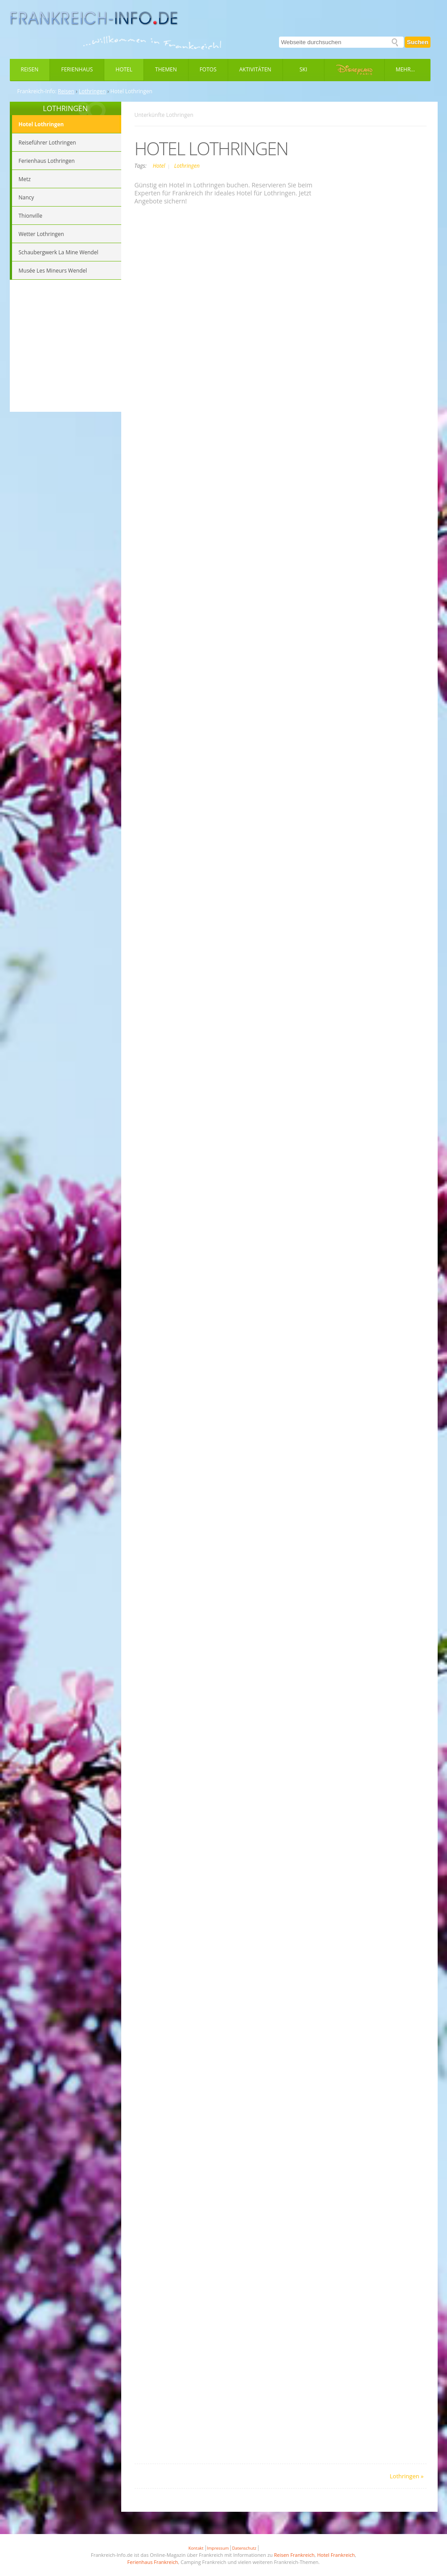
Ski (303, 69)
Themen (166, 69)
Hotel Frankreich (336, 2554)
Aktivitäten (255, 69)
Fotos (208, 69)
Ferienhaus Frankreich (152, 2562)
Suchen (417, 42)
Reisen (30, 69)
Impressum (218, 2548)
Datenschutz (244, 2548)
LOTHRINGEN (65, 108)
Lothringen (92, 91)
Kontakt (196, 2548)
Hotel (123, 69)
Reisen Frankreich (294, 2554)
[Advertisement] (65, 347)
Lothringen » (407, 2476)
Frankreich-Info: (37, 91)
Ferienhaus (77, 69)
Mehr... (405, 69)
